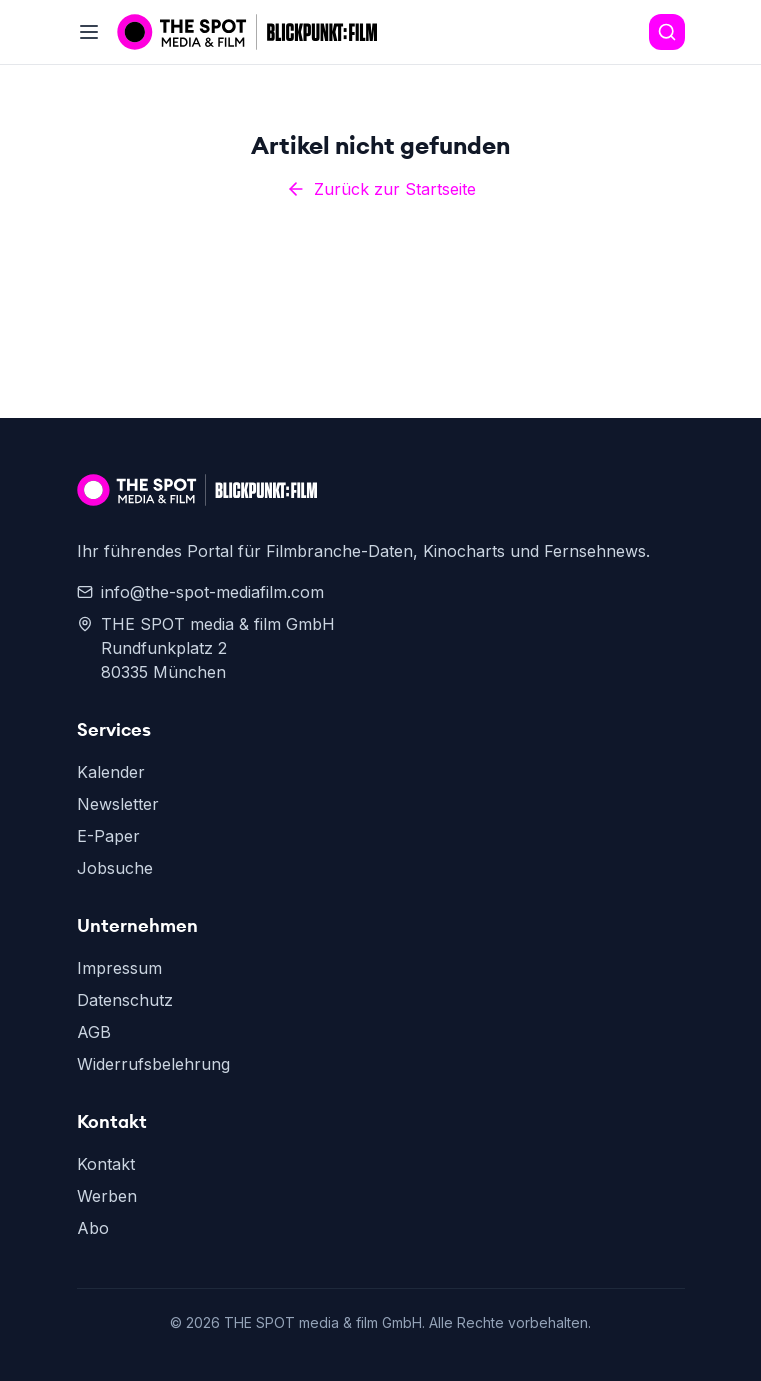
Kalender (111, 772)
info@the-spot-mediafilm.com (200, 592)
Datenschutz (125, 1000)
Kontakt (106, 1164)
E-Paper (108, 836)
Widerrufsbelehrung (153, 1064)
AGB (94, 1032)
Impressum (119, 968)
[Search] (667, 32)
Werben (107, 1196)
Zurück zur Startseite (381, 189)
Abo (93, 1228)
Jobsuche (115, 868)
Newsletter (118, 804)
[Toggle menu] (89, 32)
